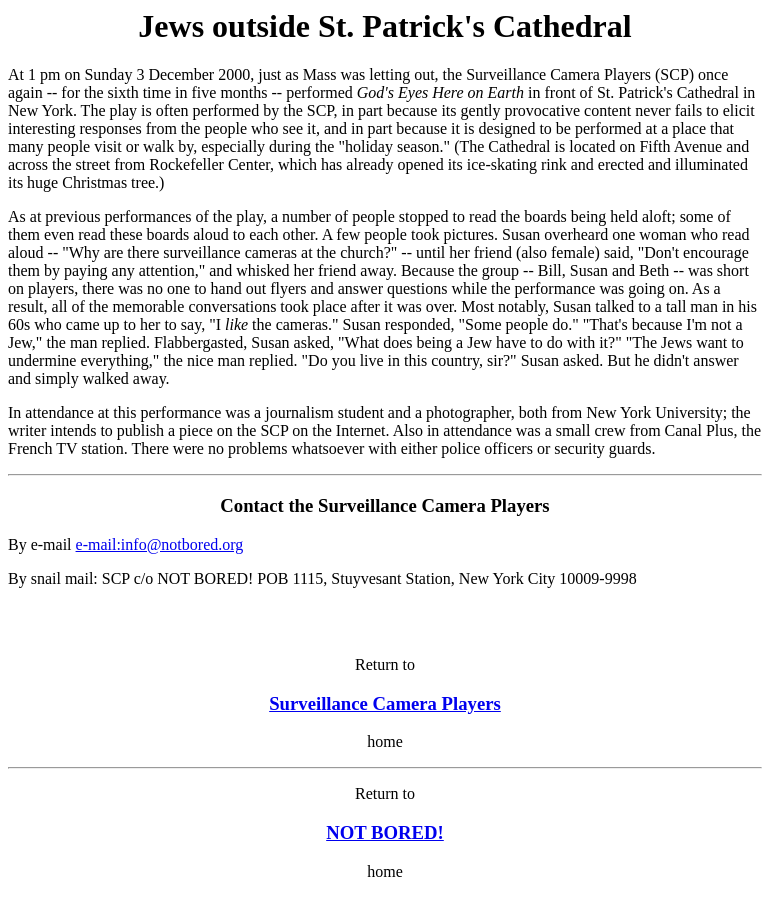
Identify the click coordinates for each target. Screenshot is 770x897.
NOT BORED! (385, 832)
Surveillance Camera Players (385, 703)
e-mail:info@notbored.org (160, 544)
